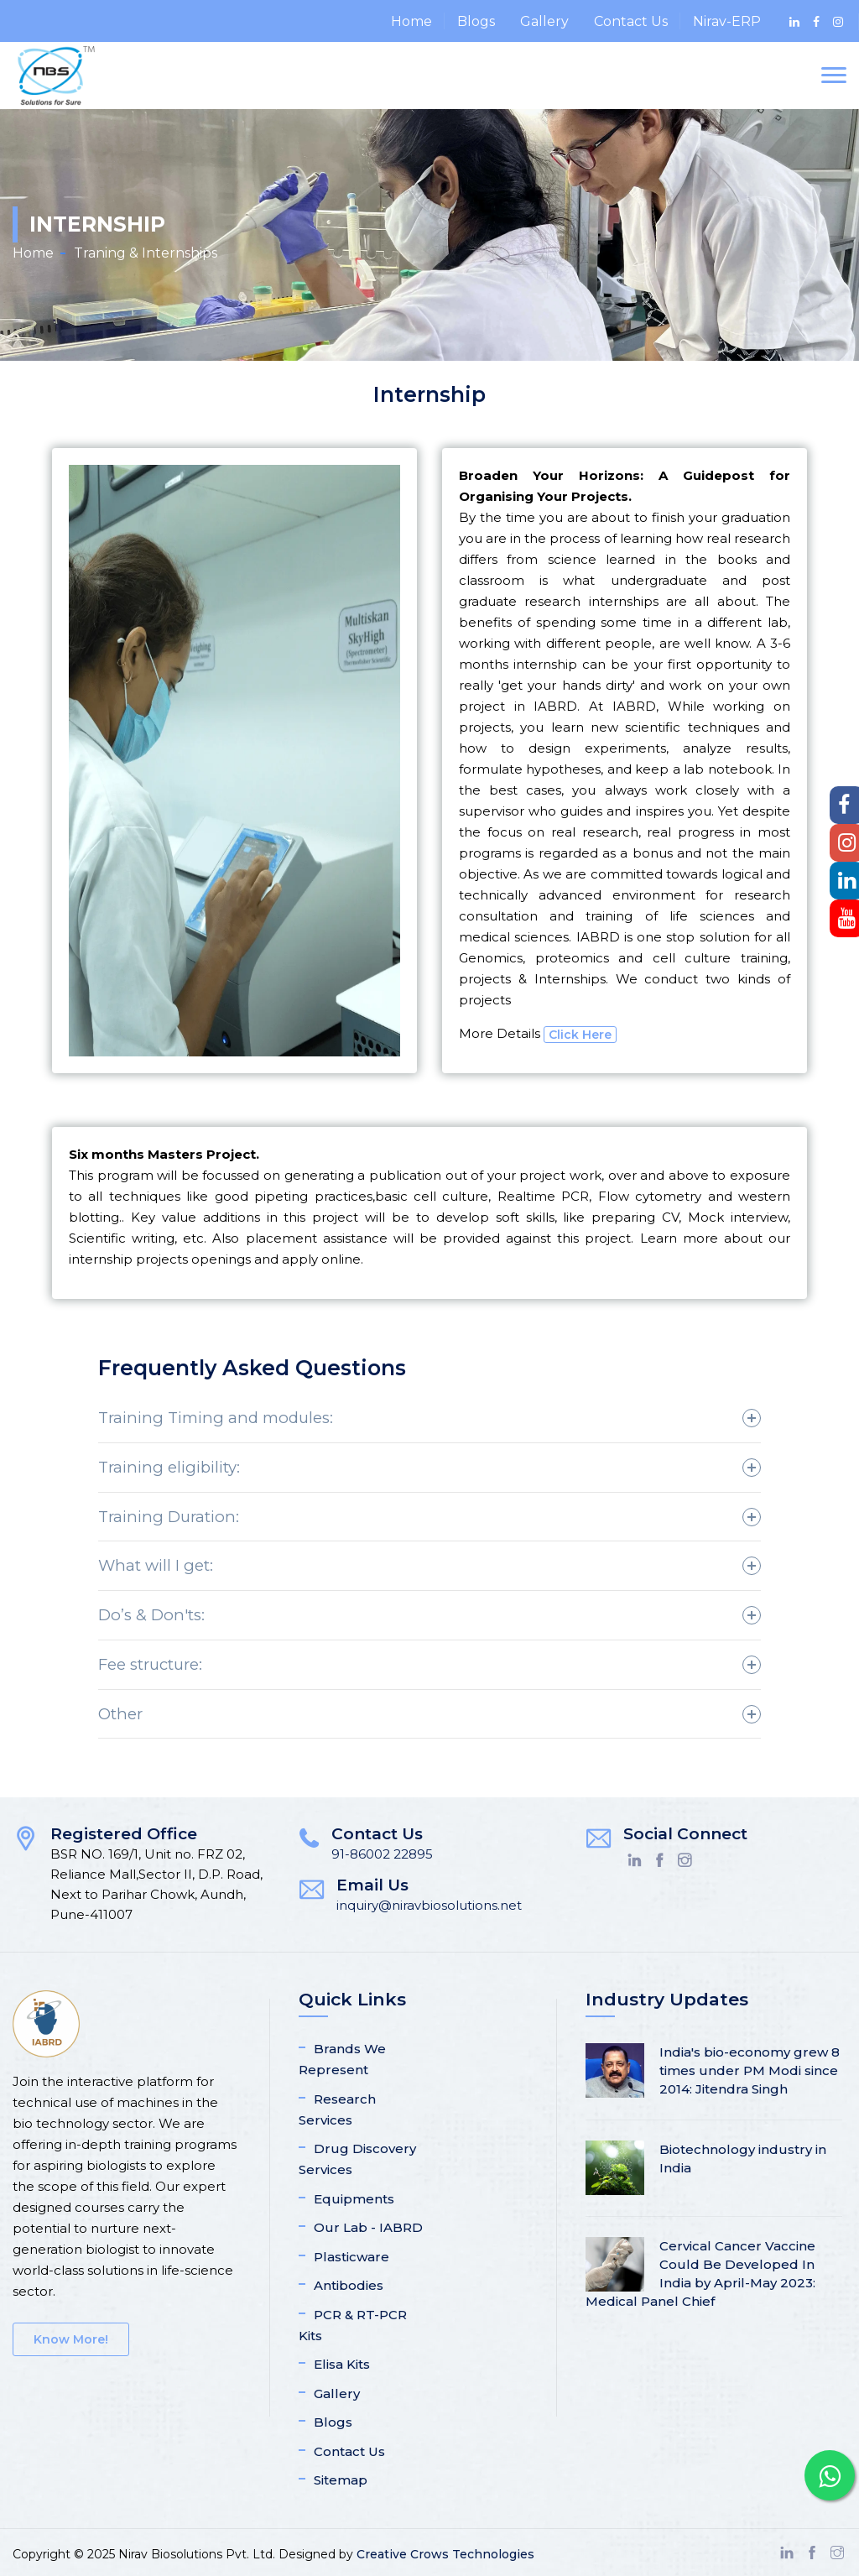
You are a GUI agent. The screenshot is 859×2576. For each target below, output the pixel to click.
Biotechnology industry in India (742, 2158)
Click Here (580, 1034)
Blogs (476, 21)
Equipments (354, 2199)
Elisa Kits (342, 2364)
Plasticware (351, 2257)
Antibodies (348, 2285)
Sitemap (340, 2480)
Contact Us (631, 21)
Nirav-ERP (727, 21)
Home (411, 21)
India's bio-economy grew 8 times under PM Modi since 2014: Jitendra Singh (749, 2070)
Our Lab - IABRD (368, 2227)
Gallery (544, 21)
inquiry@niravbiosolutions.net (429, 1905)
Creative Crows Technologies (445, 2554)
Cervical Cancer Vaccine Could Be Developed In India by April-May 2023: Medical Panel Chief (700, 2273)
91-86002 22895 (382, 1854)
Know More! (71, 2339)
